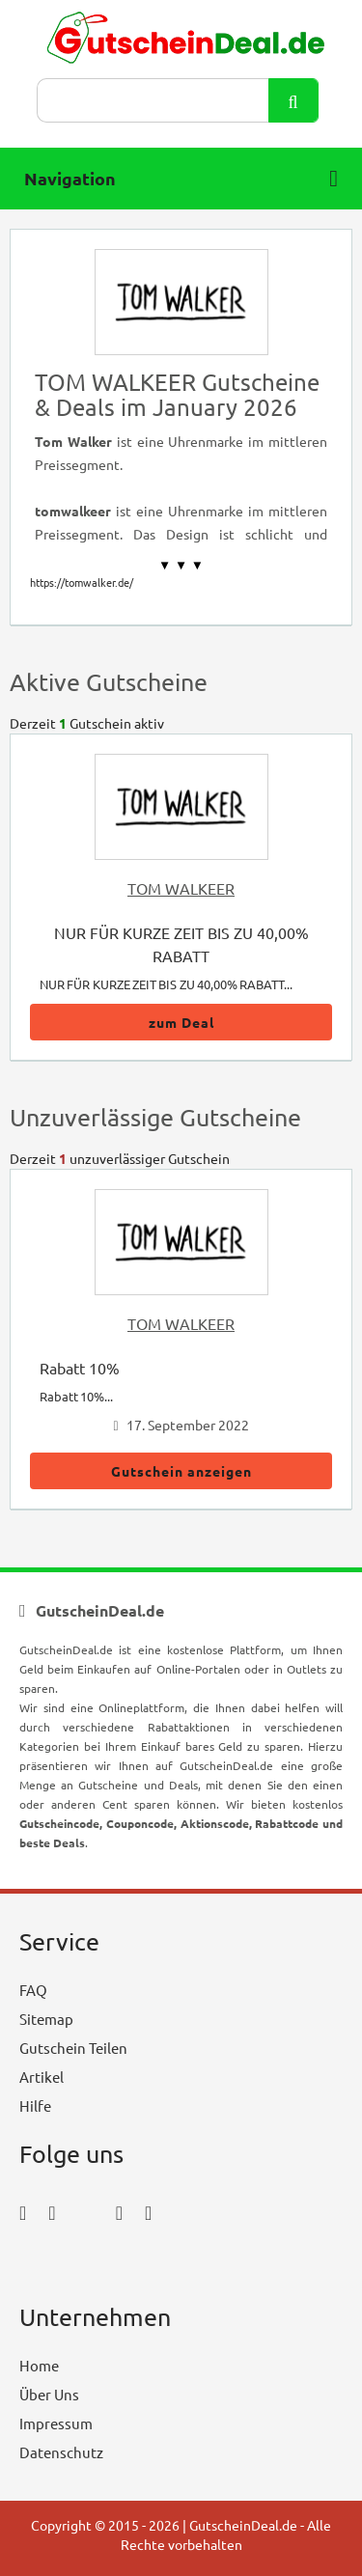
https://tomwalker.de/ (81, 582)
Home (39, 2365)
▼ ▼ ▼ (181, 565)
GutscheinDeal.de (243, 2525)
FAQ (33, 1989)
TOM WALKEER (181, 888)
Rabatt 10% (80, 1367)
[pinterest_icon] (119, 2212)
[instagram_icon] (51, 2212)
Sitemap (46, 2018)
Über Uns (49, 2394)
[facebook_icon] (22, 2212)
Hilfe (35, 2105)
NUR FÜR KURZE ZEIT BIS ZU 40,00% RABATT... (166, 984)
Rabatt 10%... (76, 1396)
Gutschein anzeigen (181, 1471)
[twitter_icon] (86, 2212)
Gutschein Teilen (73, 2047)
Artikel (41, 2076)
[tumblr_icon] (148, 2212)
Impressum (56, 2423)
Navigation (181, 178)
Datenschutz (61, 2452)
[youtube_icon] (74, 2266)
